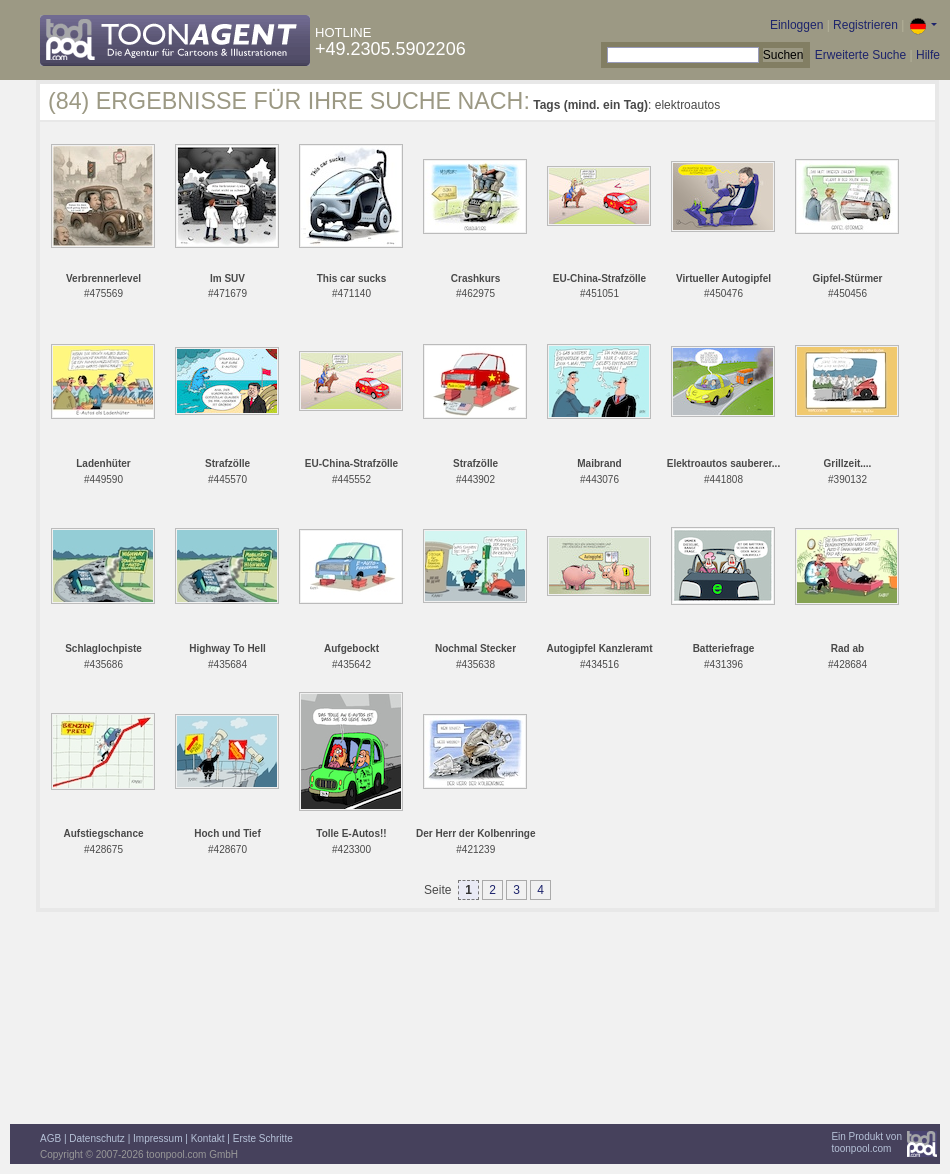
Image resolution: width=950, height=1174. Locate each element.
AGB (50, 1138)
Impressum (157, 1138)
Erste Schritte (263, 1138)
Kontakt (208, 1138)
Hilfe (928, 55)
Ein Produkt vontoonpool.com (866, 1142)
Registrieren (865, 25)
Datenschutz (97, 1138)
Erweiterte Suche (860, 55)
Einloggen (796, 25)
